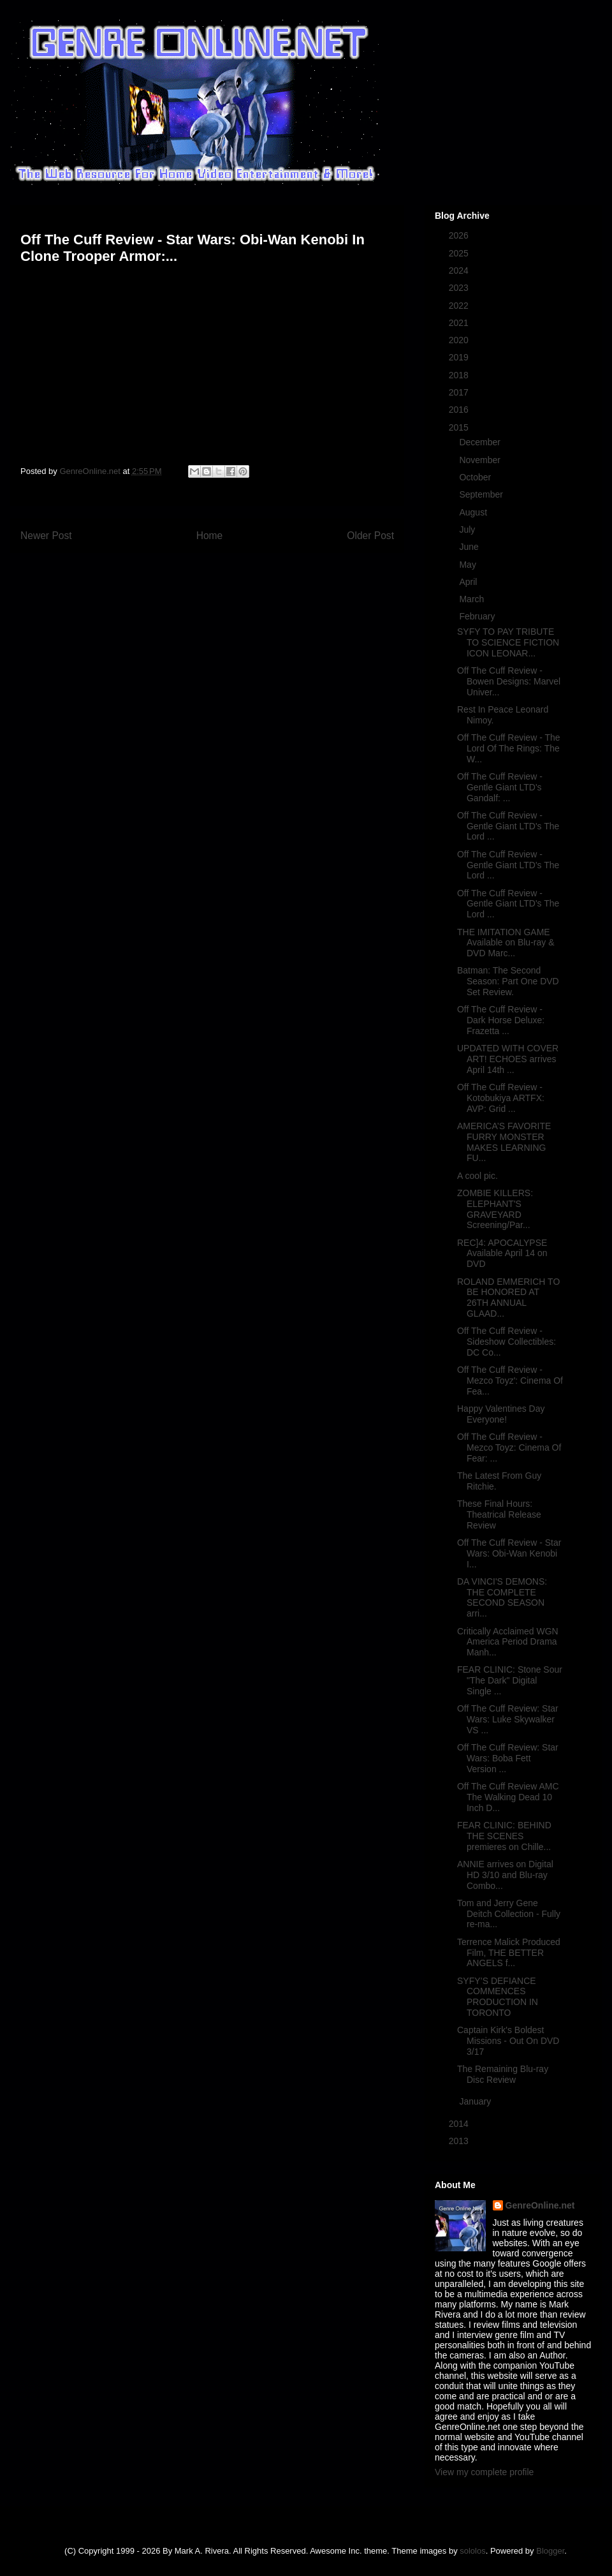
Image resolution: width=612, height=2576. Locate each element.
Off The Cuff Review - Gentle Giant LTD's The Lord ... (508, 826)
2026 (460, 235)
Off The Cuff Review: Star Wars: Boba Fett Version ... (507, 1758)
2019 (460, 357)
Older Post (370, 535)
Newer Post (46, 535)
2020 (460, 340)
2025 (460, 253)
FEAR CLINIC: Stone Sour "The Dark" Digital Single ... (509, 1680)
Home (209, 535)
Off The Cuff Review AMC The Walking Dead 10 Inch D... (508, 1797)
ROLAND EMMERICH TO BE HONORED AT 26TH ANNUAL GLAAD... (508, 1298)
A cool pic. (477, 1176)
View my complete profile (484, 2472)
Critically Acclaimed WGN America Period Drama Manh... (507, 1642)
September (482, 494)
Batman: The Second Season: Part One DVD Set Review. (508, 981)
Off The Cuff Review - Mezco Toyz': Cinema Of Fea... (510, 1380)
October (476, 477)
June (470, 547)
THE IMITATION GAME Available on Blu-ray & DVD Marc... (505, 943)
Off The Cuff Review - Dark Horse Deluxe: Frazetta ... (500, 1020)
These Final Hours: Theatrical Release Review (499, 1514)
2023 (460, 288)
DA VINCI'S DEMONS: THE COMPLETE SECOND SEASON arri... (502, 1597)
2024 (460, 270)
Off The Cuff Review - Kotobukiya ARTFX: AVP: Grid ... (500, 1098)
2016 (460, 409)
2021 (460, 323)
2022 (460, 305)
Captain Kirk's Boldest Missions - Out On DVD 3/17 (508, 2041)
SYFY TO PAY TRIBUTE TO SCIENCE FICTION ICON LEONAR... (508, 642)
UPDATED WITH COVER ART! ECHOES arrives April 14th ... (507, 1059)
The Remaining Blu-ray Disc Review (502, 2074)
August (474, 512)
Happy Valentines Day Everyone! (500, 1414)
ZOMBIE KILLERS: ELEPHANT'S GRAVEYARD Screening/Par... (495, 1209)
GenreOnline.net (540, 2205)
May (468, 564)
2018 (460, 375)
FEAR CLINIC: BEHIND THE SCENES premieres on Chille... (504, 1836)
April (469, 582)
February (478, 616)
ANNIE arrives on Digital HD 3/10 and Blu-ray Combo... (505, 1875)
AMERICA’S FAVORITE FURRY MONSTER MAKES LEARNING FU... (504, 1142)
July (468, 529)
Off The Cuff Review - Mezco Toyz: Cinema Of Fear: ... (509, 1447)
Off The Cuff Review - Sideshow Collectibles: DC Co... (506, 1342)
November (480, 460)
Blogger (550, 2551)
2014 (460, 2124)
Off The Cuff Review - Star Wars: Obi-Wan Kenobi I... (509, 1553)
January (476, 2101)
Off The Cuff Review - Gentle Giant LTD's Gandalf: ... (500, 787)
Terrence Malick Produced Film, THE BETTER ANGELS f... (508, 1953)
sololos (472, 2551)
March (472, 599)
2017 (460, 392)
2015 (460, 427)
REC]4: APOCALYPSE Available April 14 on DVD (502, 1253)
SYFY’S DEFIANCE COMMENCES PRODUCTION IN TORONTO (497, 1997)
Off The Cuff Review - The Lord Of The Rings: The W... (508, 748)
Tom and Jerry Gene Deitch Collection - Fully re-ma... (508, 1914)
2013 (460, 2141)
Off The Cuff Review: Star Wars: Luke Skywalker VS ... (507, 1719)
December (480, 442)
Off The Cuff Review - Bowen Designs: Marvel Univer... (508, 681)
